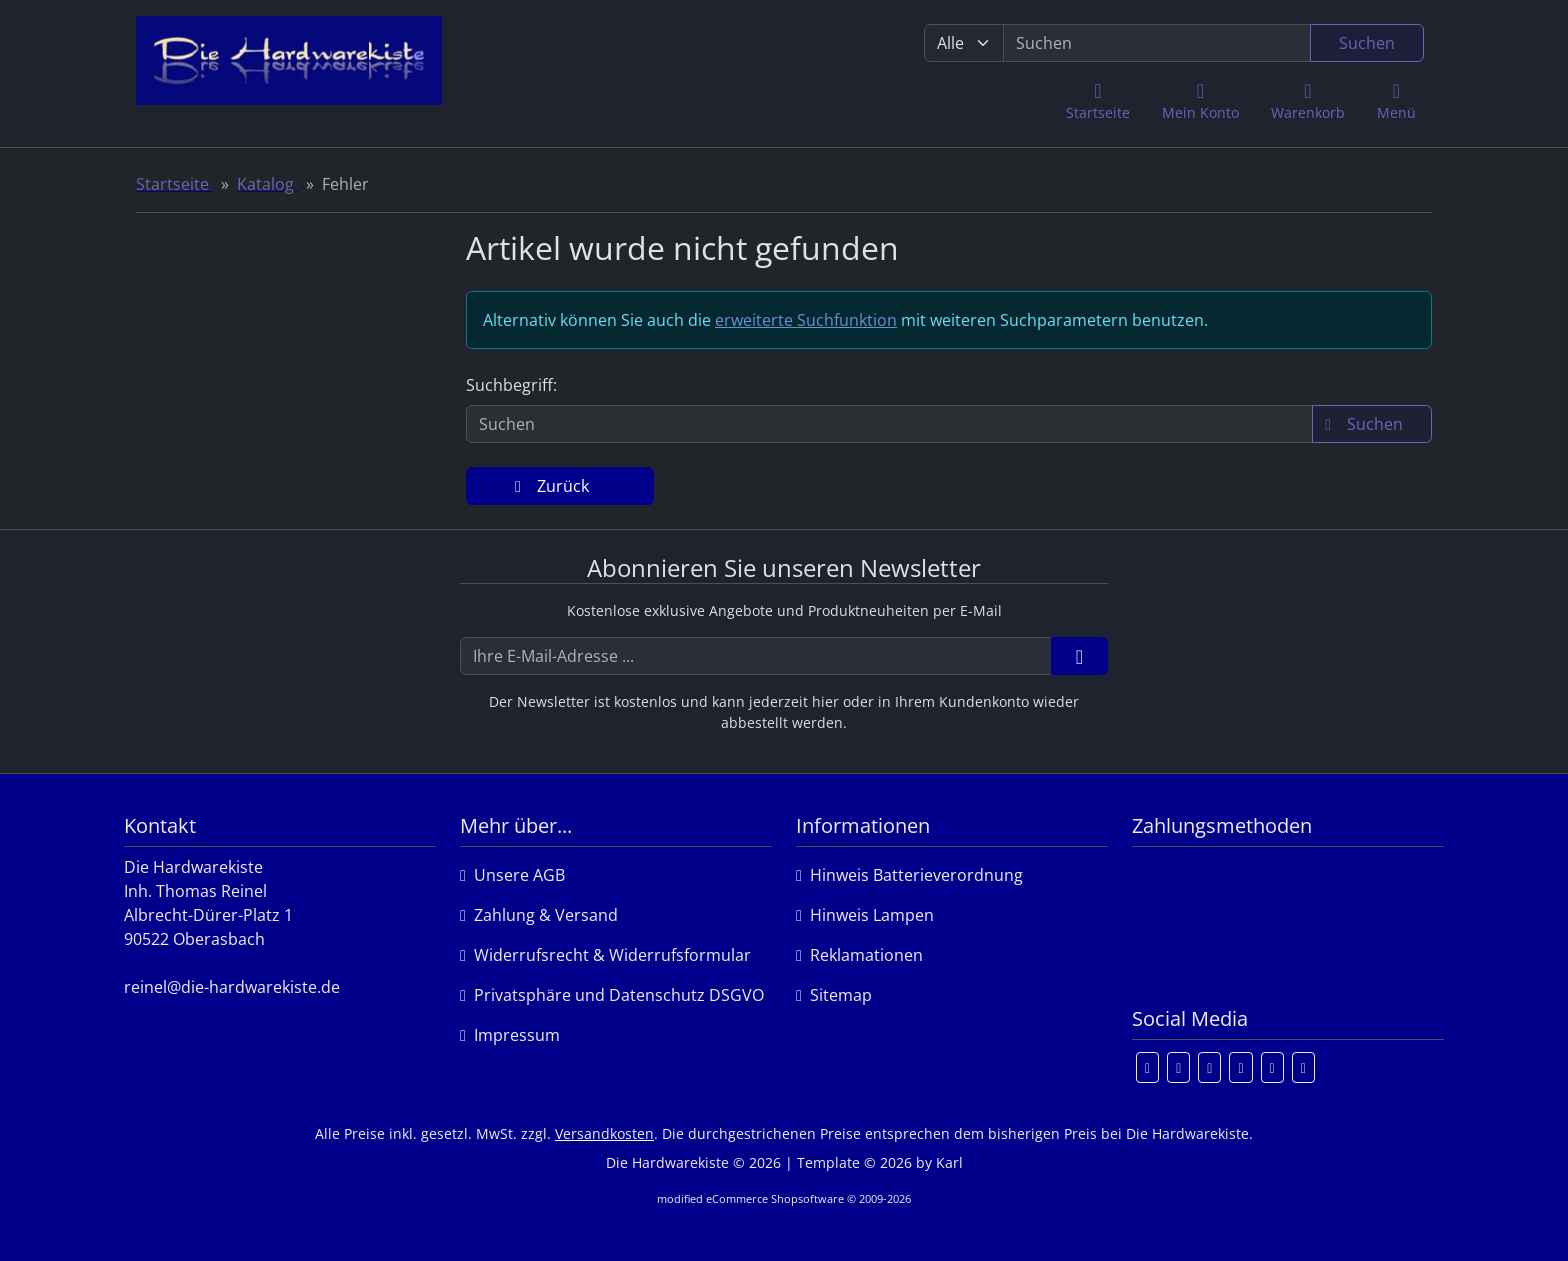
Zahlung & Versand (539, 915)
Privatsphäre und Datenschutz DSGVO (612, 995)
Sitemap (834, 995)
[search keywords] (1157, 43)
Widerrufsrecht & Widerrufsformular (605, 955)
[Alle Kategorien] (964, 43)
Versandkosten (604, 1133)
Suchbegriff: (511, 385)
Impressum (510, 1035)
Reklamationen (859, 955)
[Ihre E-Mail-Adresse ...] (756, 656)
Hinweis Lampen (865, 915)
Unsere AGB (512, 875)
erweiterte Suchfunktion (806, 320)
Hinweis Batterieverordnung (909, 875)
